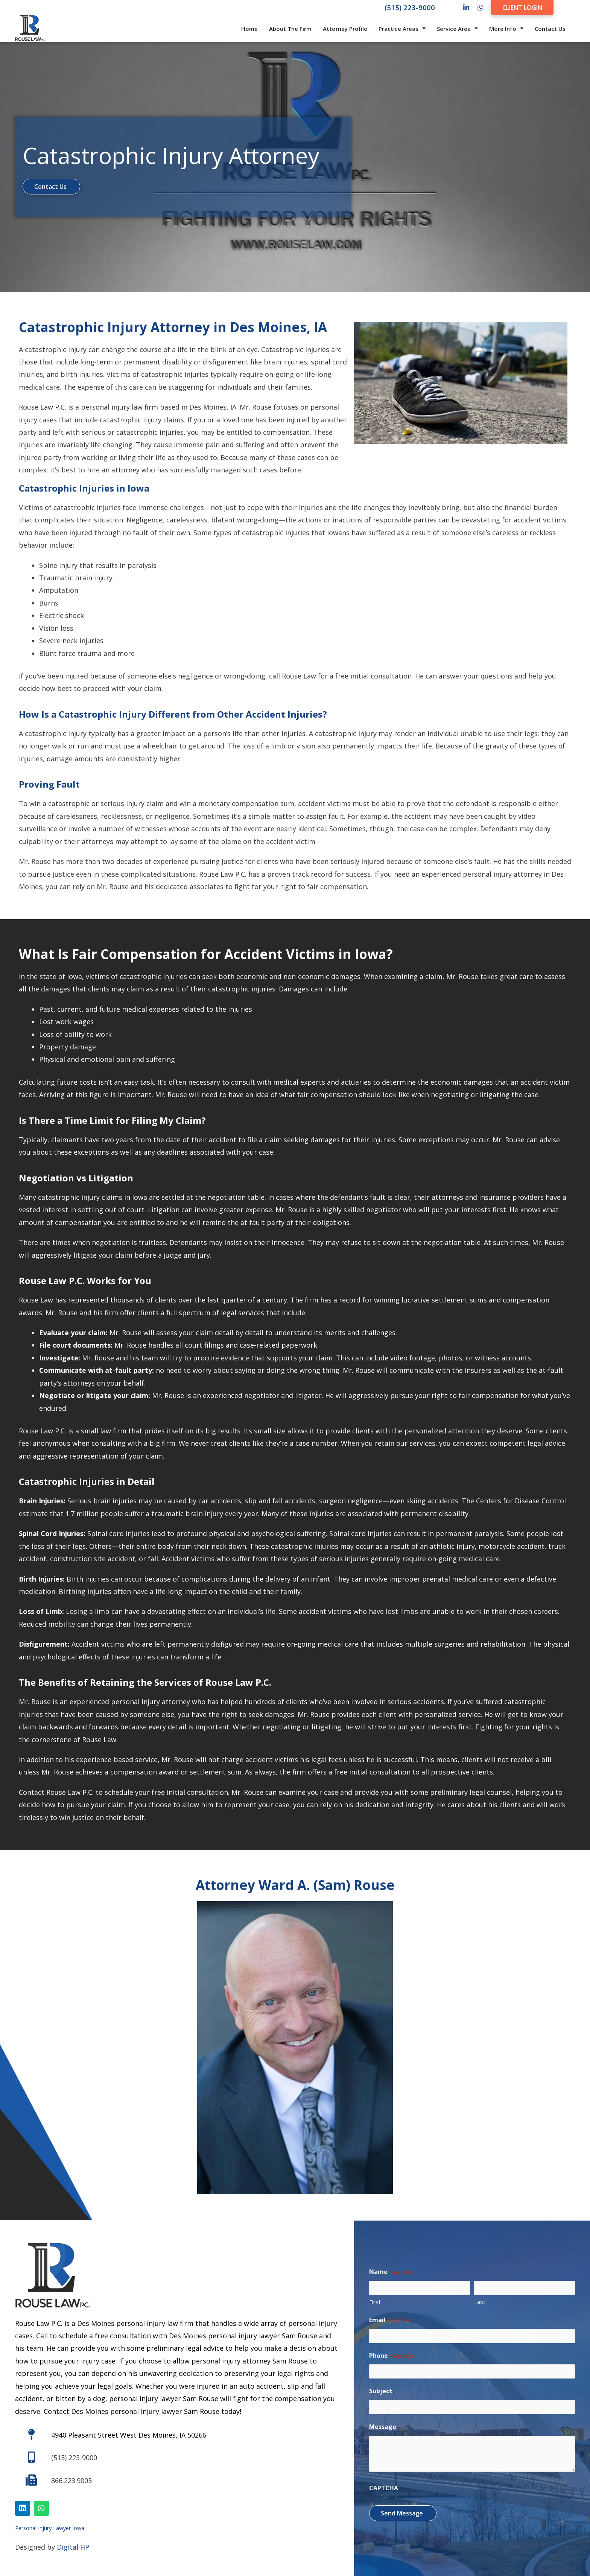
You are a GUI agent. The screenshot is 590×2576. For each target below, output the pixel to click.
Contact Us (550, 28)
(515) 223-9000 (410, 7)
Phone (390, 2355)
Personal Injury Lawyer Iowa (49, 2528)
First (375, 2302)
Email (389, 2320)
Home (249, 28)
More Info (506, 28)
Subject (380, 2391)
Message (382, 2427)
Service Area (457, 28)
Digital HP (73, 2547)
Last (479, 2302)
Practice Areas (402, 28)
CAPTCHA (383, 2488)
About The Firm (290, 28)
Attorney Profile (345, 28)
